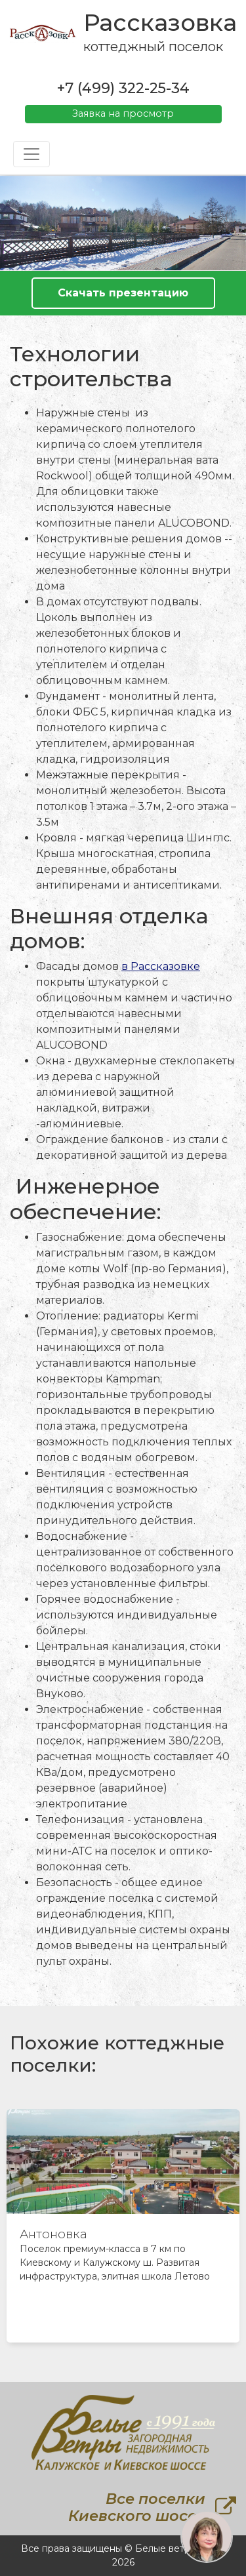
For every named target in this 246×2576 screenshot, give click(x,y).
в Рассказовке (160, 966)
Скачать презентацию (123, 293)
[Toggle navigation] (31, 154)
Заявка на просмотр (123, 113)
